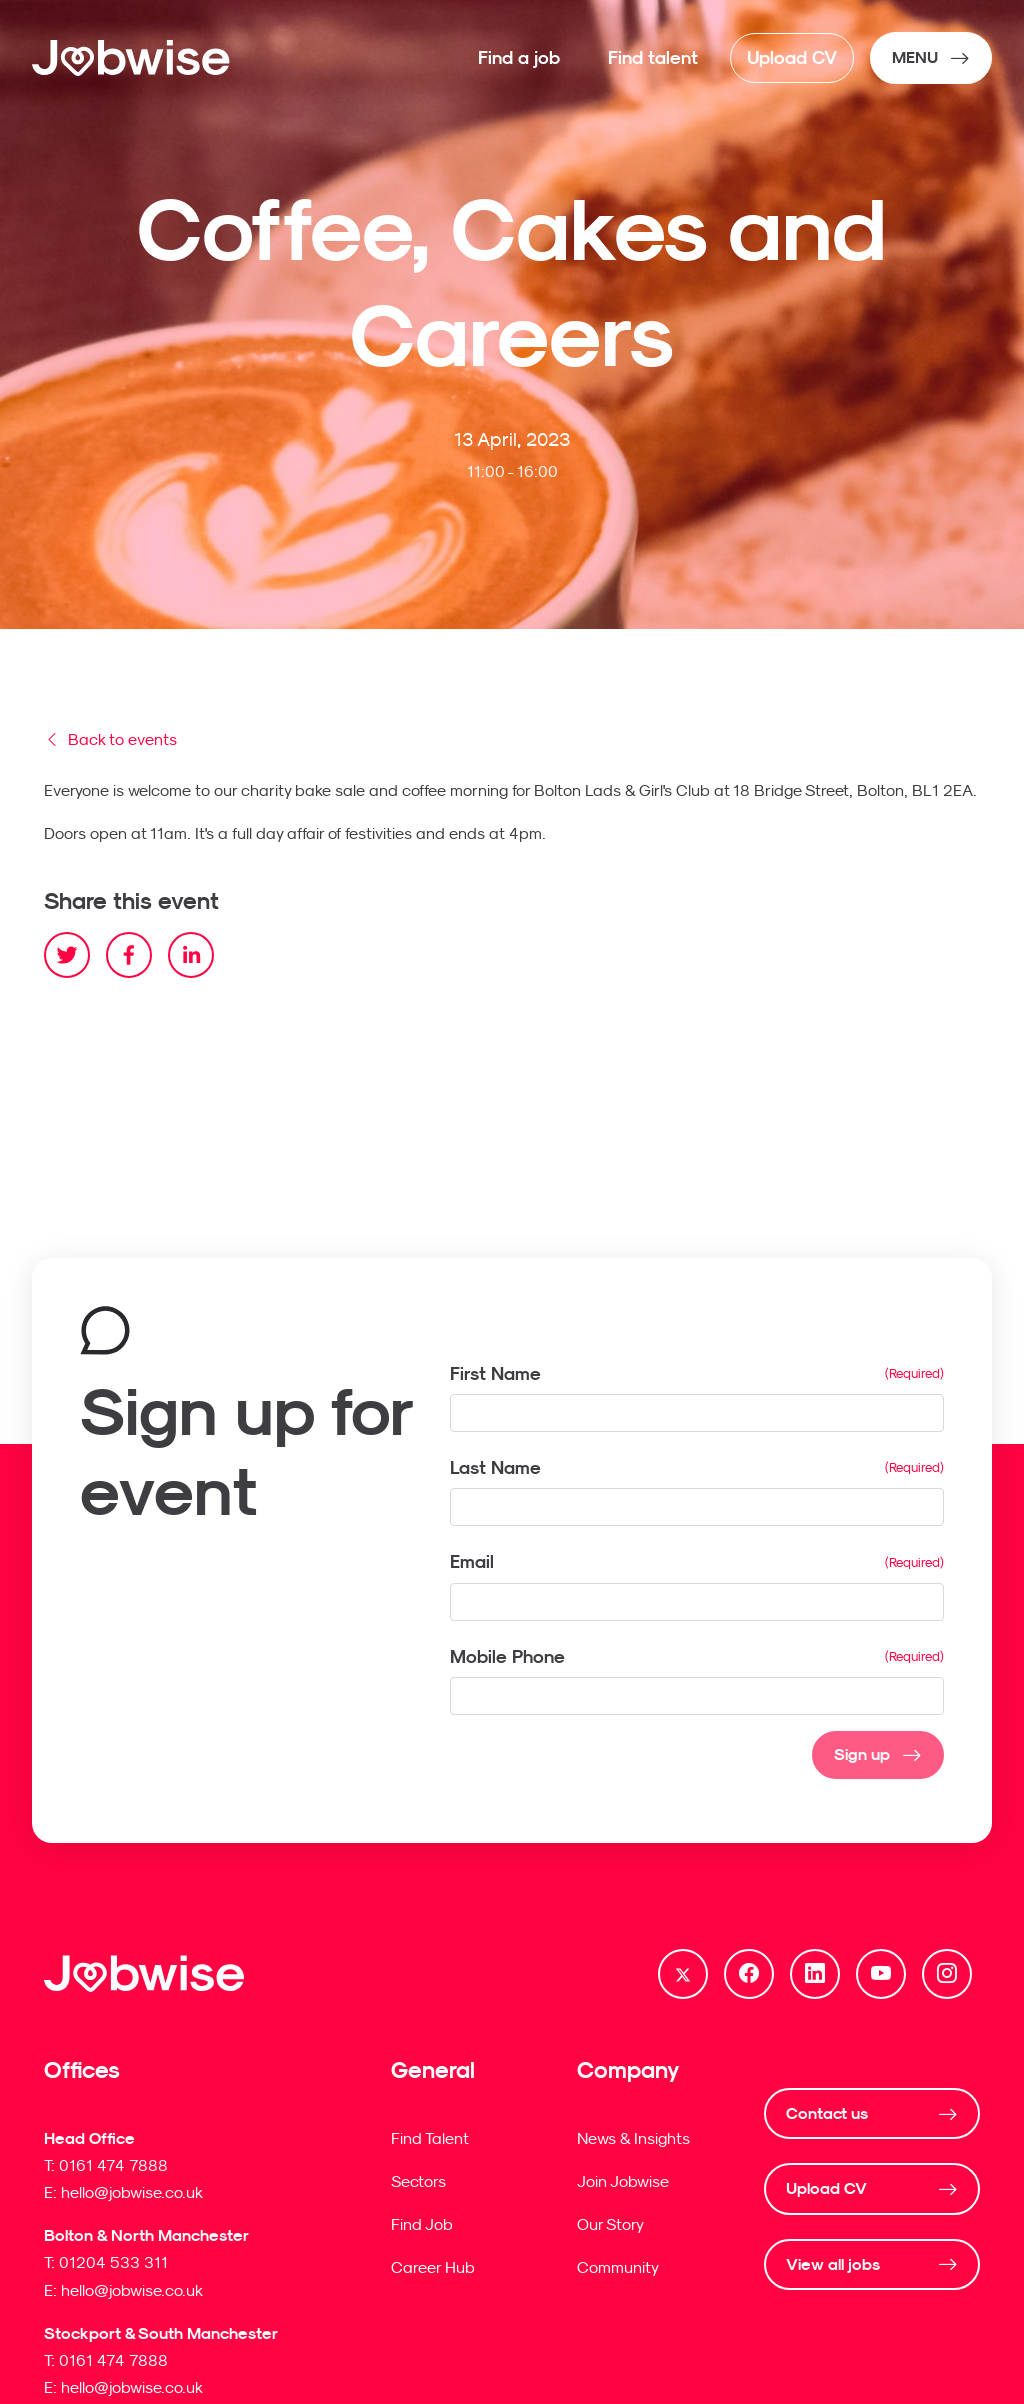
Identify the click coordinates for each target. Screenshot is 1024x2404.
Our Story (610, 2224)
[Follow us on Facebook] (749, 1974)
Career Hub (433, 2267)
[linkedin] (191, 955)
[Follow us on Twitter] (683, 1974)
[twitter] (67, 955)
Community (618, 2267)
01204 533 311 (113, 2262)
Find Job (422, 2224)
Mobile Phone (509, 1657)
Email (472, 1561)
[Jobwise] (132, 58)
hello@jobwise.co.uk (132, 2192)
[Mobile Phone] (697, 1696)
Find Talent (430, 2138)
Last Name (495, 1467)
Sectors (418, 2181)
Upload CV (826, 2188)
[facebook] (129, 955)
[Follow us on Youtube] (881, 1974)
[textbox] (697, 1413)
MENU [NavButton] (915, 57)
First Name (495, 1373)
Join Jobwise (623, 2181)
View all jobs (833, 2264)
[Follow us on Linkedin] (815, 1974)
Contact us (827, 2113)
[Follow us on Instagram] (947, 1974)
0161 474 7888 (113, 2165)
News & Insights (633, 2138)
